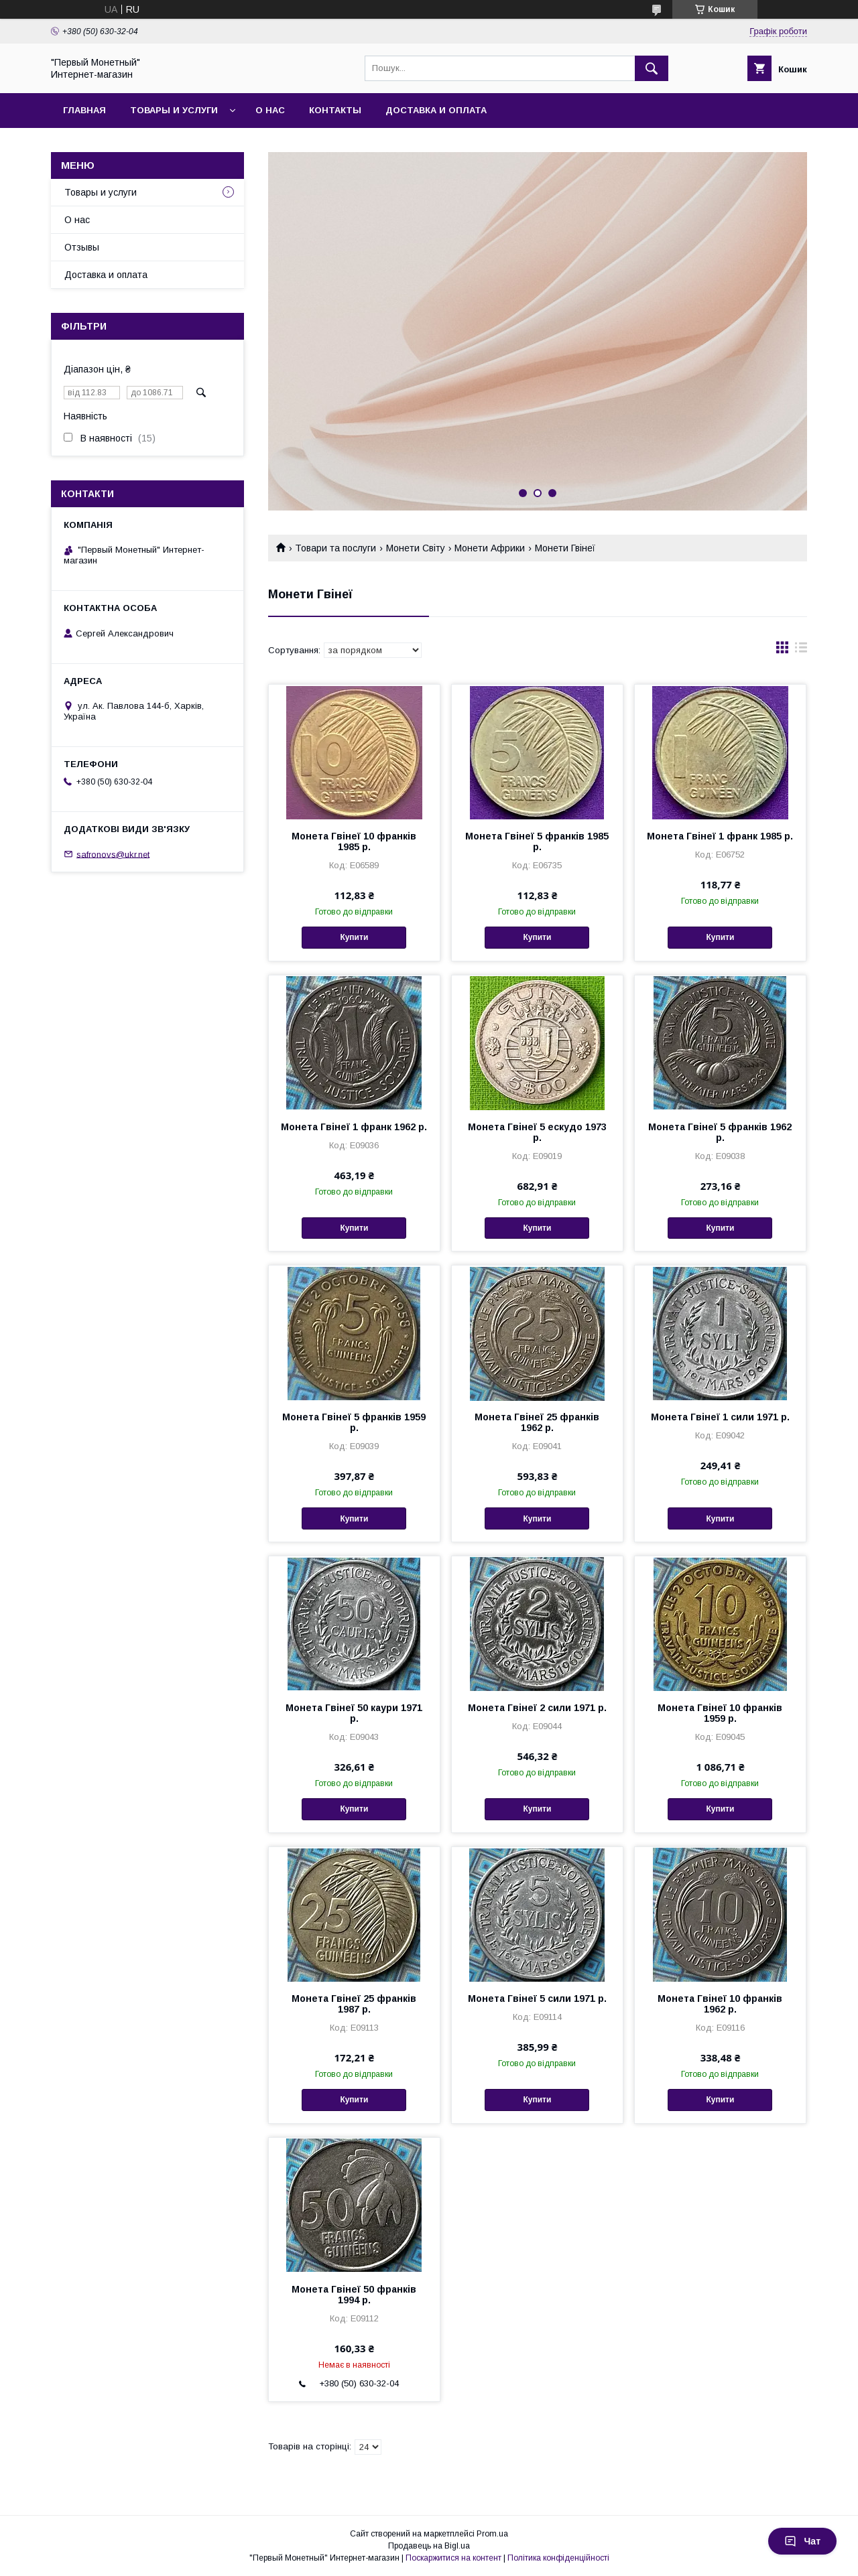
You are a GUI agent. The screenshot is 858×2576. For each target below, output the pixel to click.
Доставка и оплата (436, 110)
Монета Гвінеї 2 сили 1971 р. (537, 1707)
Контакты (335, 110)
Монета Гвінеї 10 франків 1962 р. (720, 2004)
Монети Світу (415, 548)
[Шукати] (651, 68)
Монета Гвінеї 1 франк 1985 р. (720, 836)
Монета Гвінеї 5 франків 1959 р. (354, 1422)
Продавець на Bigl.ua (429, 2546)
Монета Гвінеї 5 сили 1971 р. (537, 1998)
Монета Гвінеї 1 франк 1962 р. (354, 1127)
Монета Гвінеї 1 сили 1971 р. (720, 1417)
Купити (354, 937)
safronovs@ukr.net (112, 854)
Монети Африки (489, 548)
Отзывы (81, 247)
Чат (802, 2541)
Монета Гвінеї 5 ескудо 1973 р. (537, 1132)
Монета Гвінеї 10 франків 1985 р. (354, 841)
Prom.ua (492, 2533)
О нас (270, 110)
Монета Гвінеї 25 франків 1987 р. (354, 2004)
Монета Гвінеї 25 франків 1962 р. (537, 1422)
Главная (84, 110)
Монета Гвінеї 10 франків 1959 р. (720, 1713)
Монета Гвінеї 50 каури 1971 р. (354, 1713)
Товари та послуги (335, 548)
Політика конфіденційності (558, 2558)
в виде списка (801, 650)
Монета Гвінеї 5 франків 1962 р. (720, 1132)
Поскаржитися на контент (453, 2558)
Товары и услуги (174, 110)
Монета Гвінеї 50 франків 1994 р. (354, 2294)
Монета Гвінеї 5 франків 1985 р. (537, 841)
